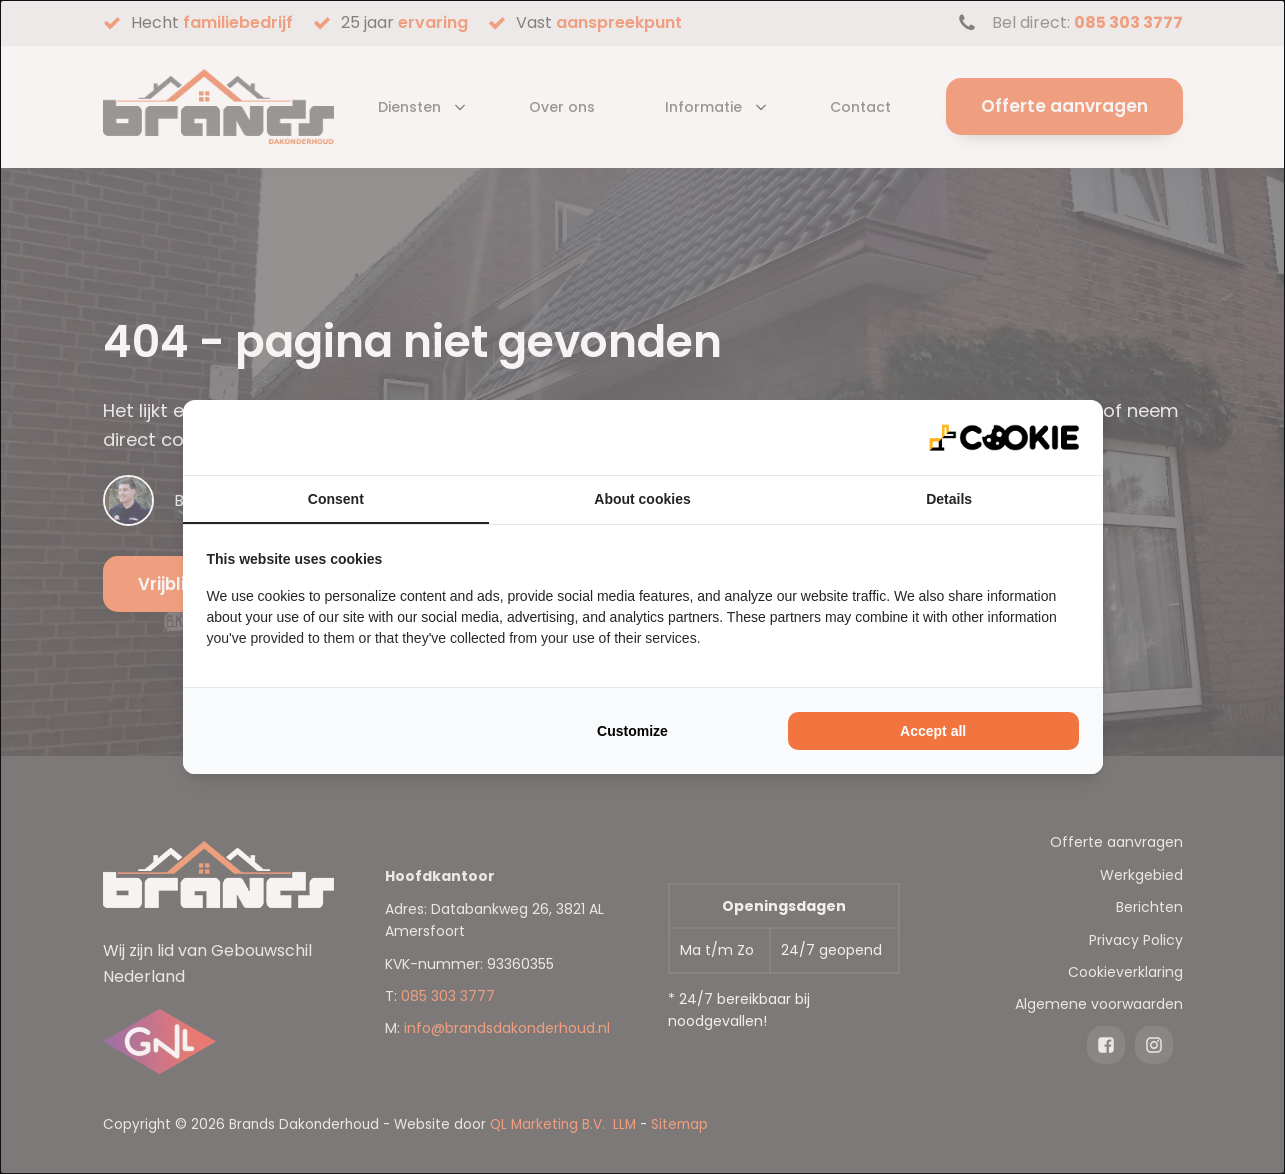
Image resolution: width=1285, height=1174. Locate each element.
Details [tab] (949, 499)
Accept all (933, 731)
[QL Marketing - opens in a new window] (1004, 437)
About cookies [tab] (642, 499)
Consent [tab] (336, 499)
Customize (632, 731)
